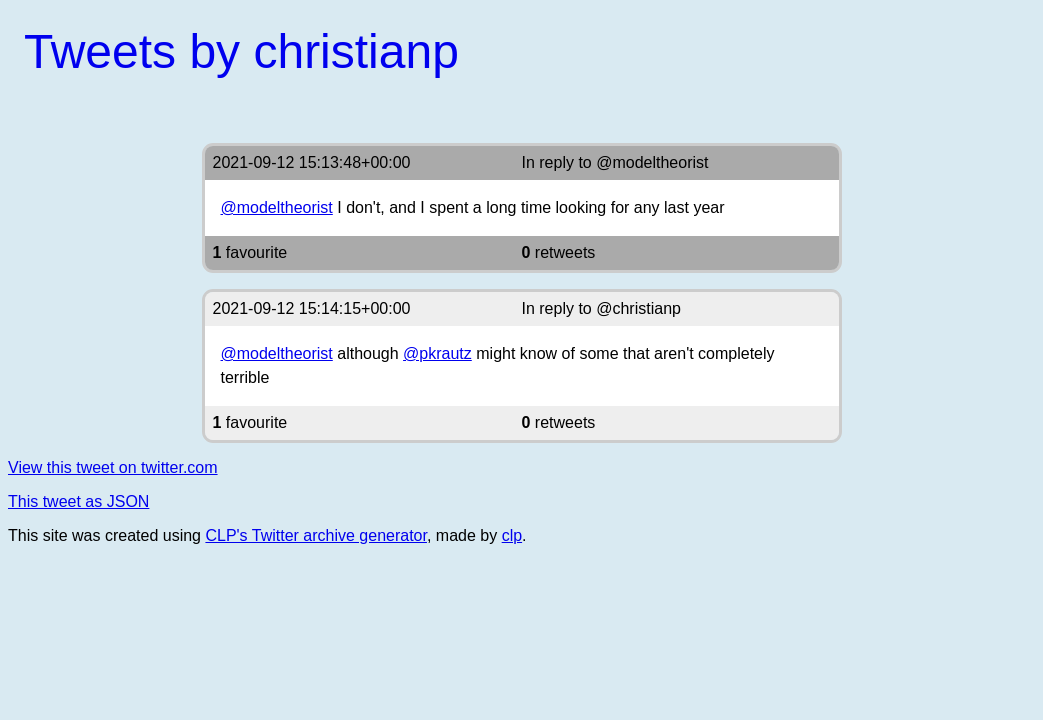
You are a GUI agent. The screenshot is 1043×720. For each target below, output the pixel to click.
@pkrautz (437, 353)
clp (512, 535)
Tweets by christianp (241, 51)
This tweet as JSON (78, 501)
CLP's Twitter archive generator (316, 535)
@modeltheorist (652, 162)
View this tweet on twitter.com (113, 467)
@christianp (638, 308)
